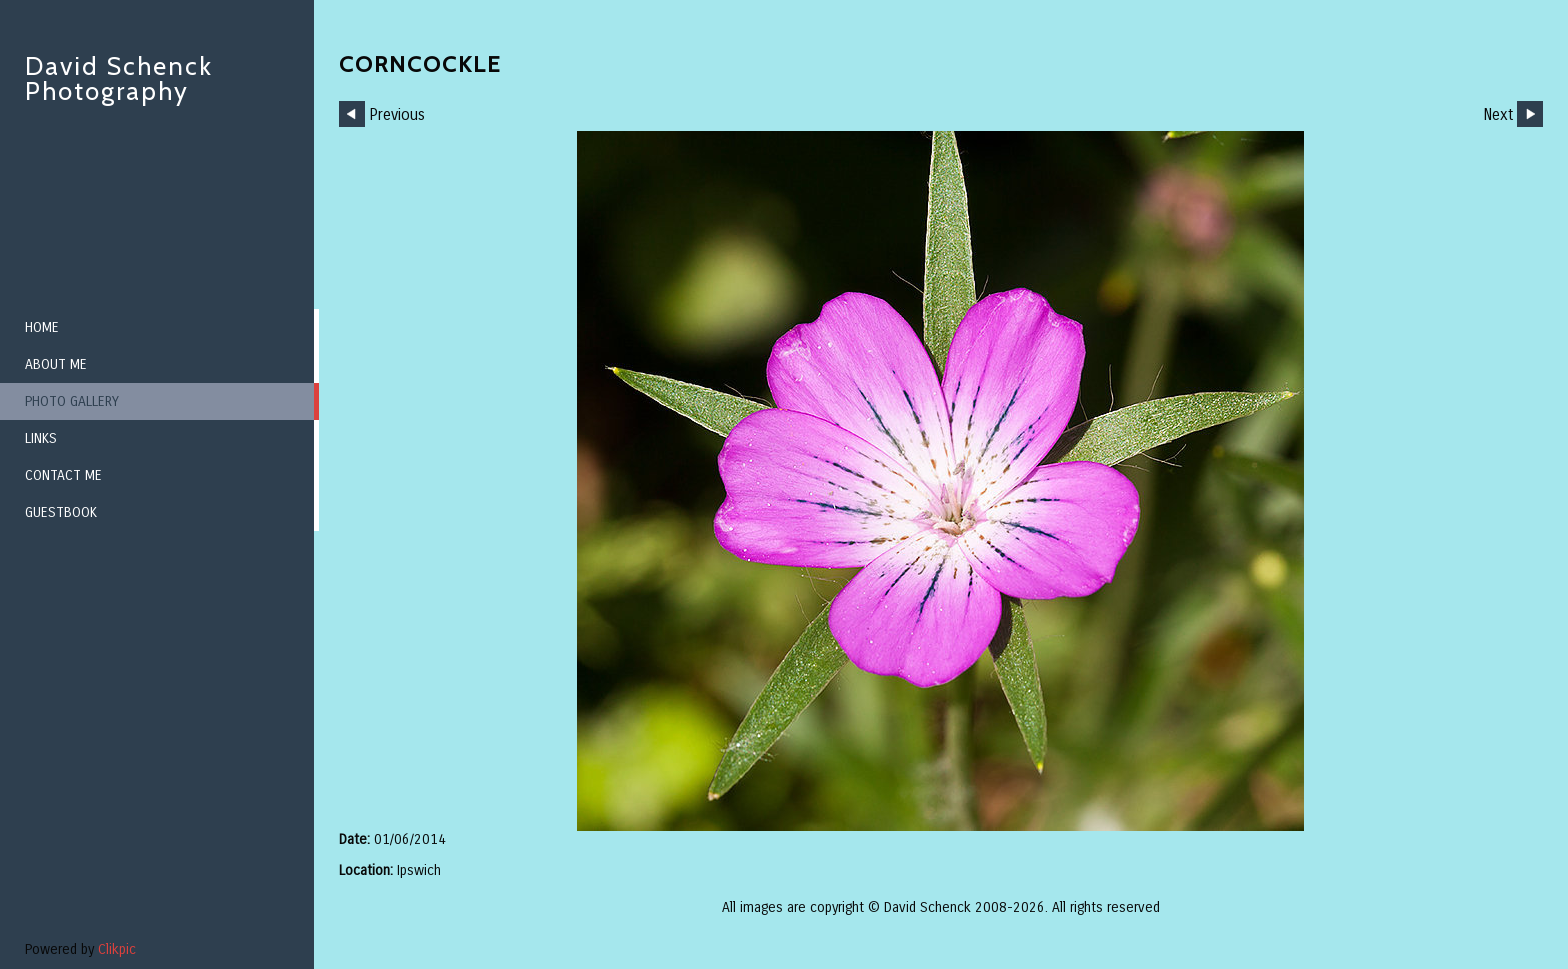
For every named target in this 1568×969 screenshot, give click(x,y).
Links (41, 438)
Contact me (63, 475)
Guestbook (61, 512)
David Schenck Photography (119, 78)
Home (42, 327)
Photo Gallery (72, 401)
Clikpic (117, 949)
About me (56, 364)
